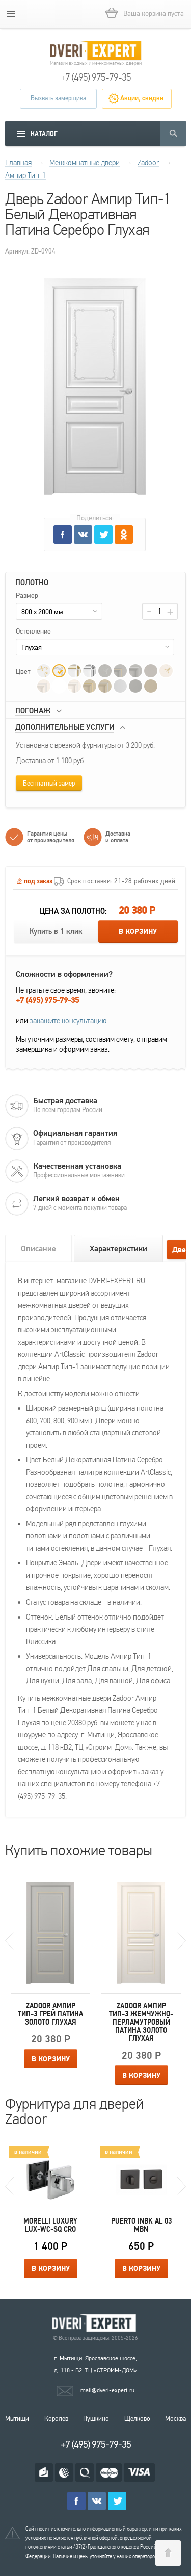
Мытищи (17, 2419)
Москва (175, 2419)
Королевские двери (96, 2323)
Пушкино (96, 2419)
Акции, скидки (141, 98)
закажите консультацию (68, 1020)
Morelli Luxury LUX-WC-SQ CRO (50, 2225)
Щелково (137, 2419)
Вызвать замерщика (58, 98)
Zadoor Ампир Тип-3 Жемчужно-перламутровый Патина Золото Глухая (141, 2022)
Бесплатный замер (49, 783)
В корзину (138, 932)
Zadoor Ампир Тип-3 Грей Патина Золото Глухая (50, 2014)
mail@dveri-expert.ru (107, 2390)
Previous (9, 1941)
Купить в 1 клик (56, 932)
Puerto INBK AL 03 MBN (141, 2225)
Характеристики (118, 1249)
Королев (56, 2419)
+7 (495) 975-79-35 (96, 77)
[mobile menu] (11, 14)
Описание (38, 1249)
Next (181, 1941)
